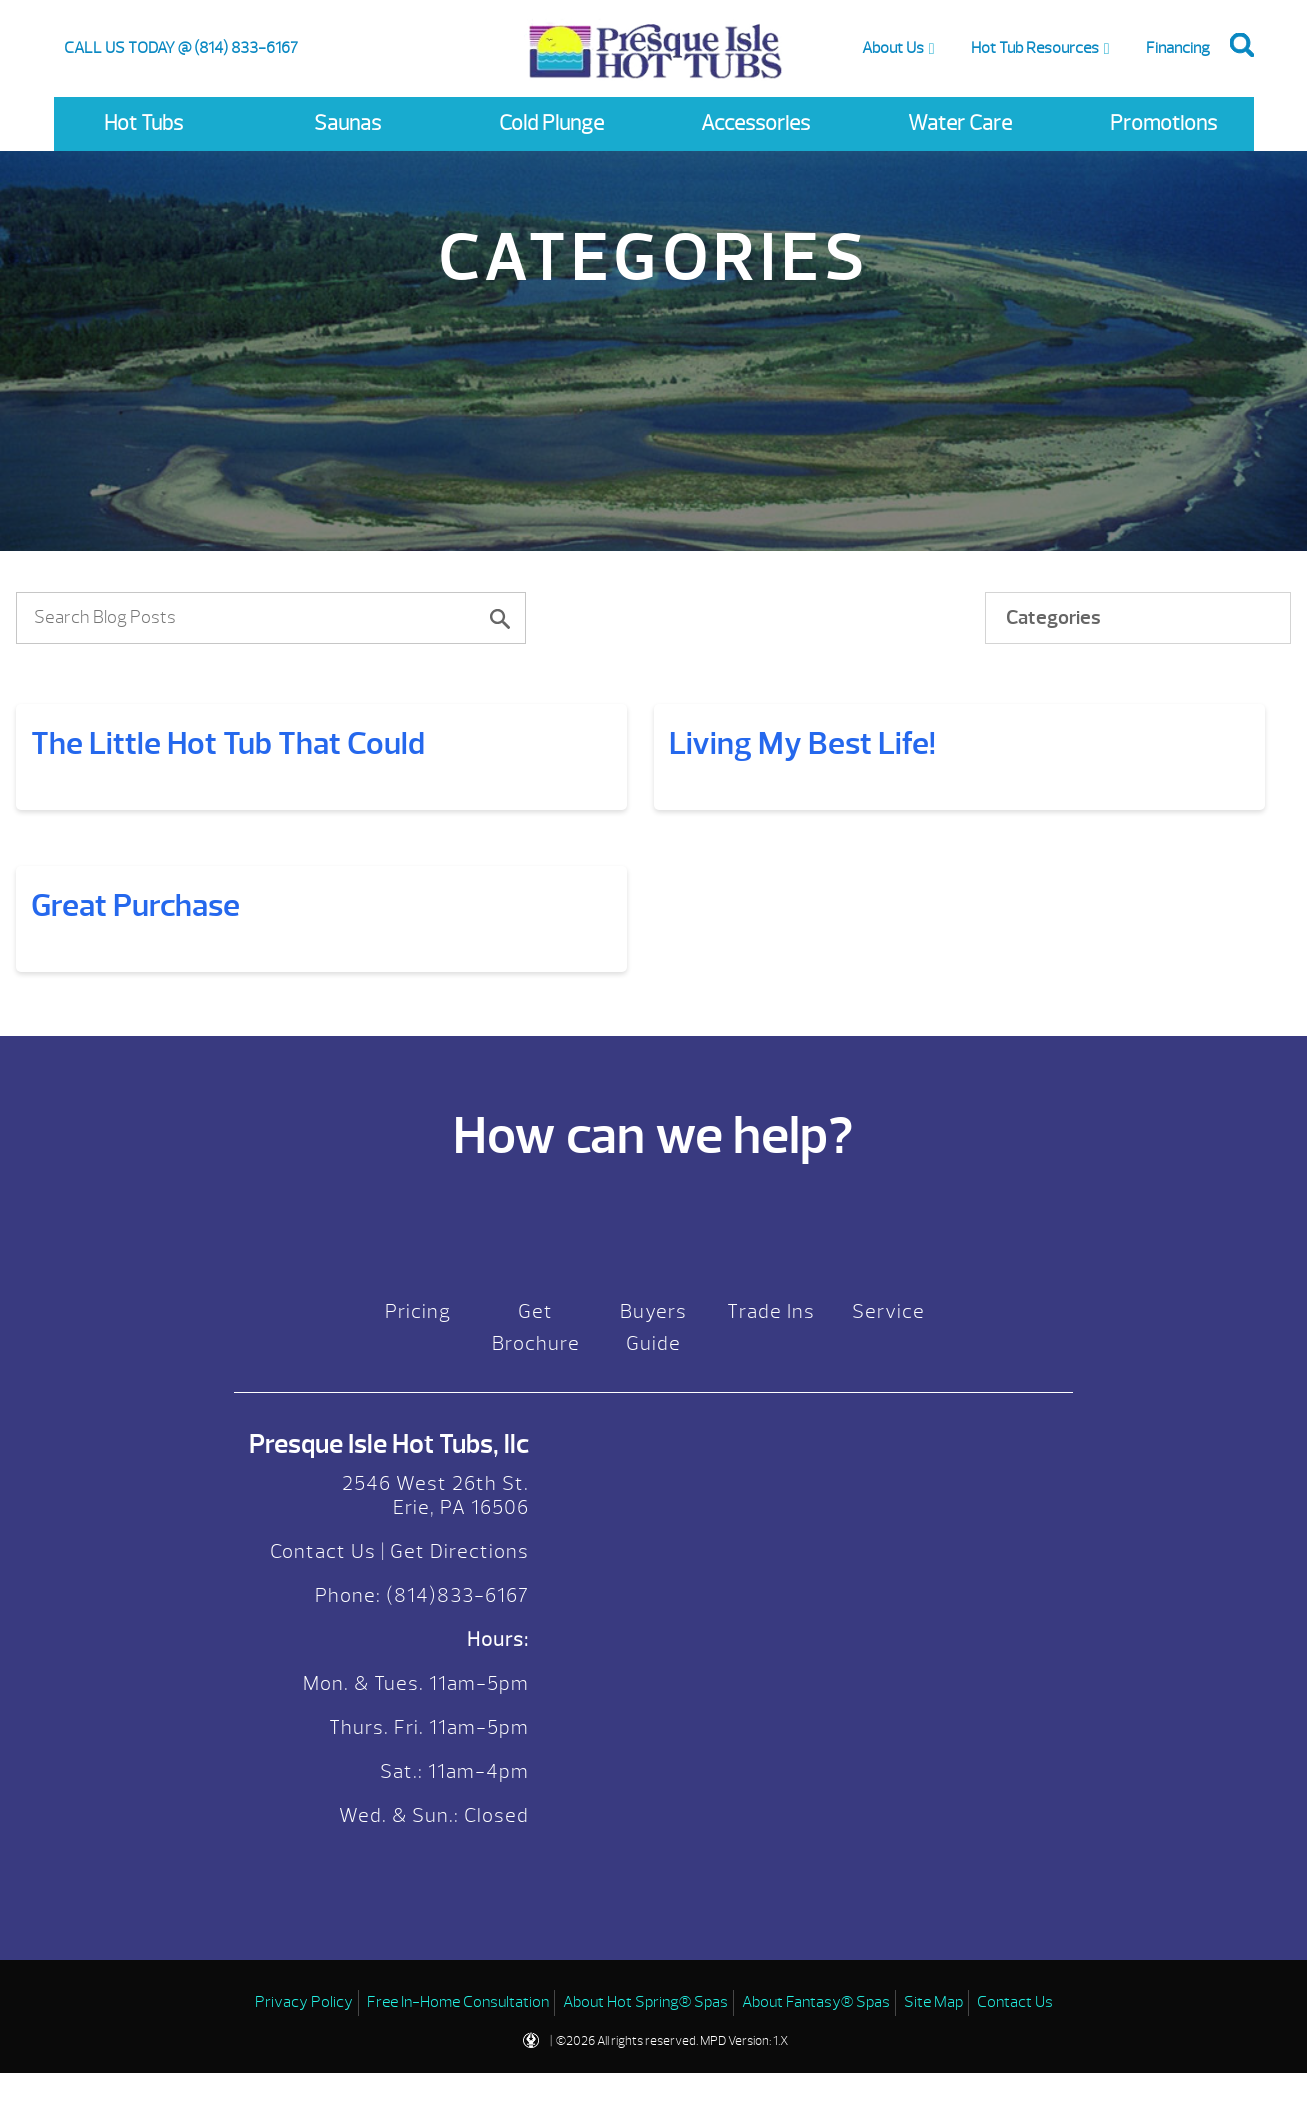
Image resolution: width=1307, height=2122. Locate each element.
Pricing (418, 1473)
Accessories (755, 123)
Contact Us (323, 1713)
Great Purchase (135, 1067)
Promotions (1163, 123)
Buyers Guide (653, 1489)
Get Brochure (536, 1489)
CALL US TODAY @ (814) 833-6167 (181, 48)
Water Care (960, 123)
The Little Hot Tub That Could (228, 743)
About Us (893, 48)
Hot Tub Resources (1035, 48)
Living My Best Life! (165, 905)
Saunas (347, 123)
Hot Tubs (143, 123)
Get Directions (459, 1713)
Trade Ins (771, 1473)
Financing (1178, 48)
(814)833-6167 (455, 1757)
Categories (1053, 617)
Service (888, 1473)
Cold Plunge (551, 123)
